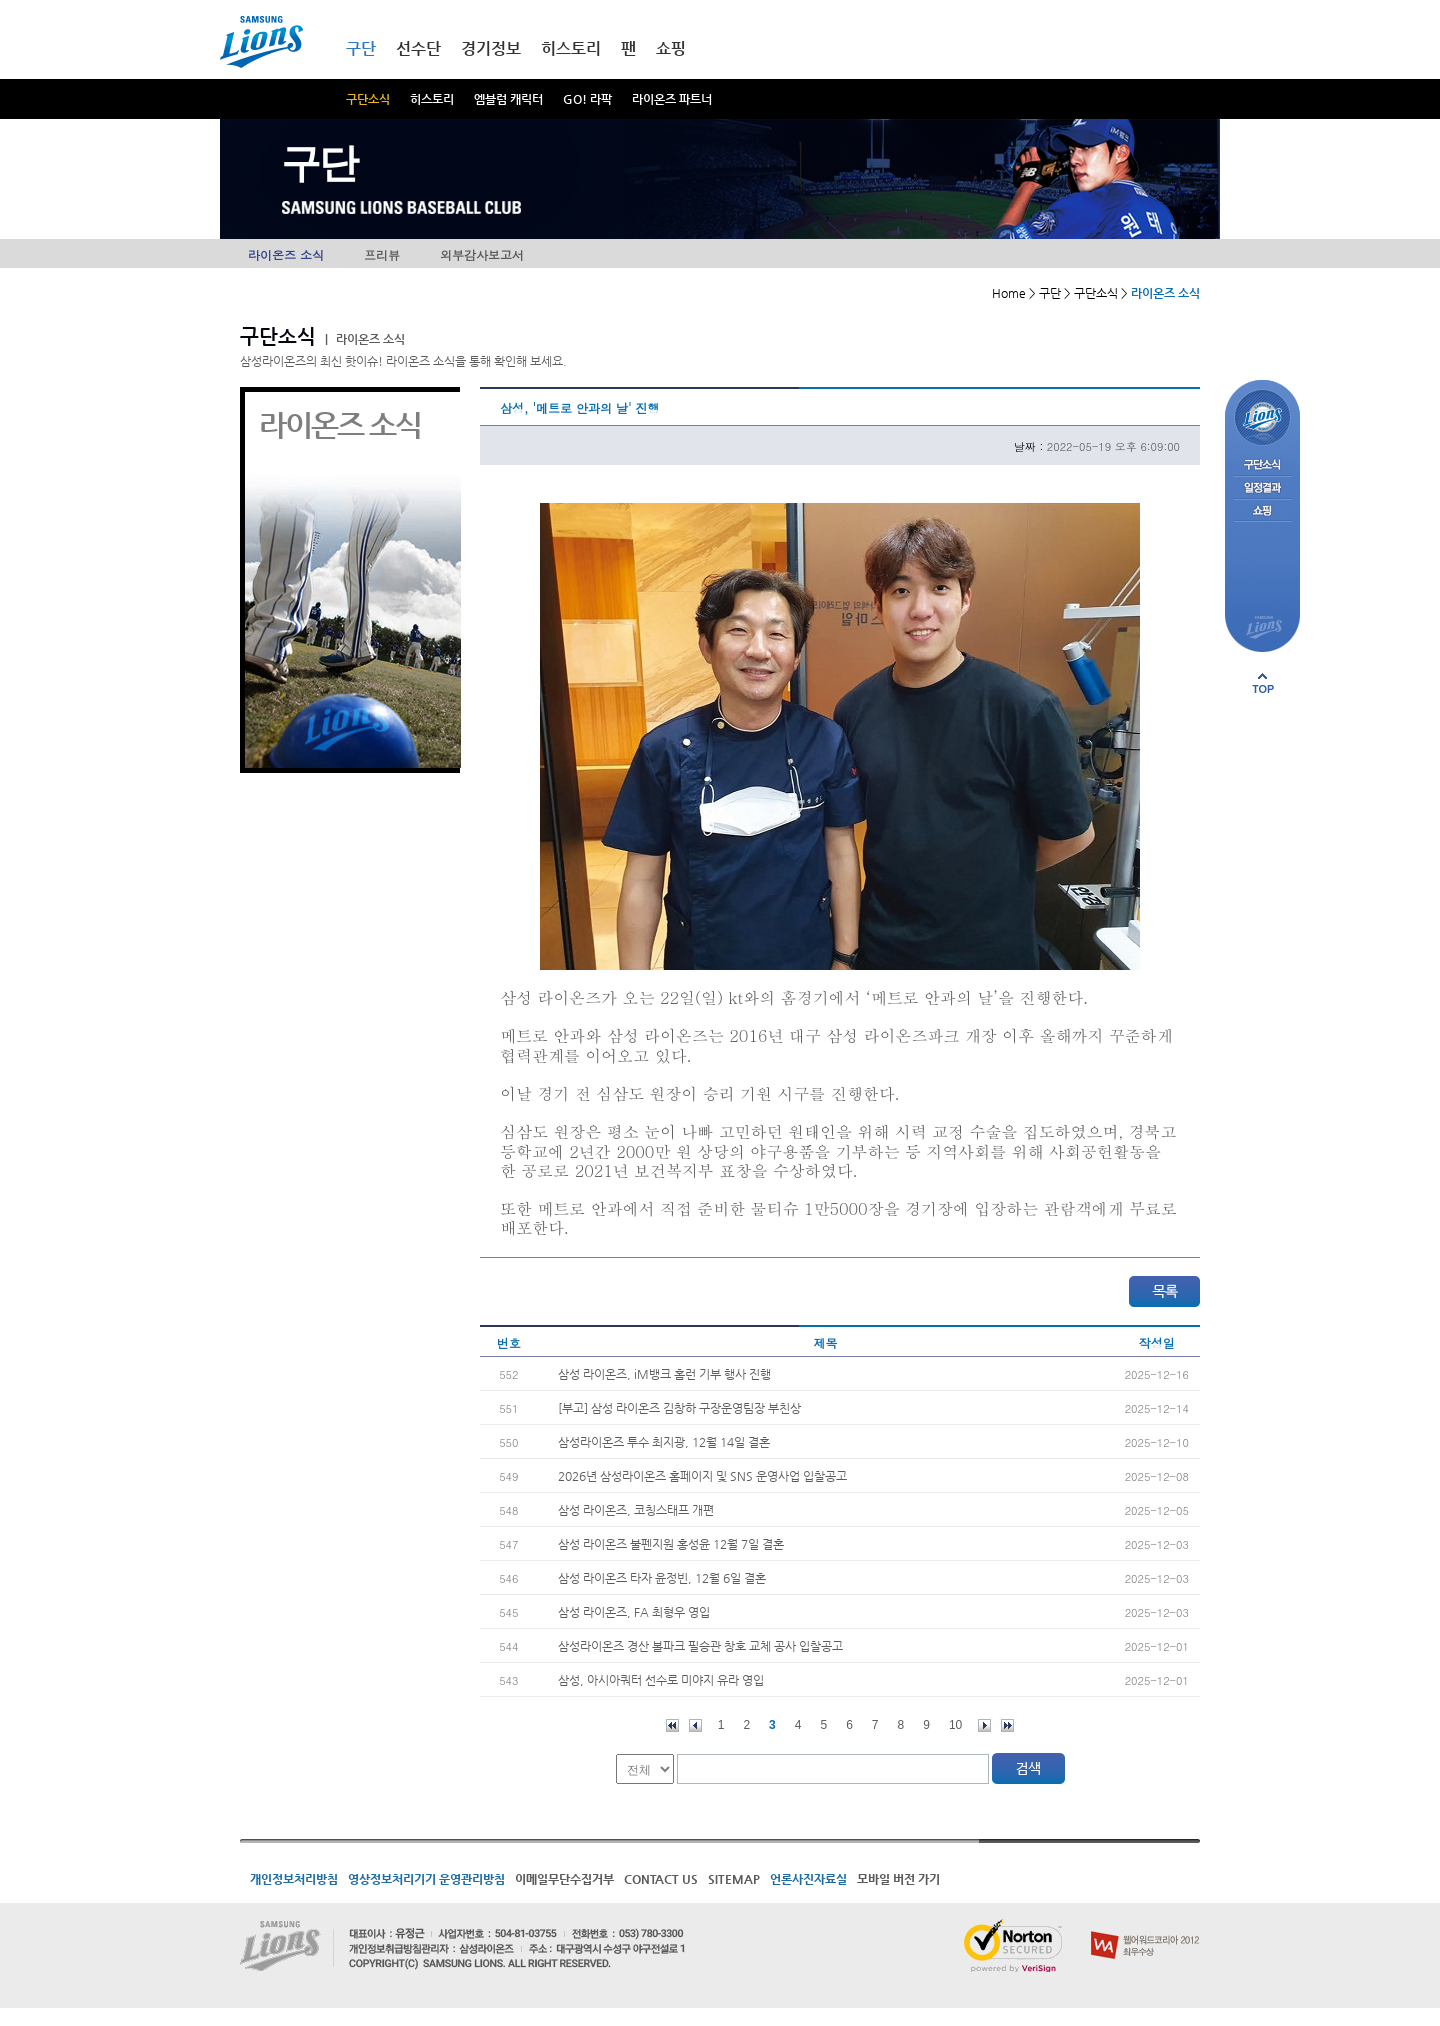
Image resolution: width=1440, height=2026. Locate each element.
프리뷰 (382, 254)
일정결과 (1262, 488)
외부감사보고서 (482, 254)
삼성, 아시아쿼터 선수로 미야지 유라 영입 (661, 1680)
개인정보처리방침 (294, 1879)
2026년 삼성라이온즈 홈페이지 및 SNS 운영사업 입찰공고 (702, 1476)
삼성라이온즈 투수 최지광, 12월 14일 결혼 (664, 1442)
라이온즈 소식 (286, 254)
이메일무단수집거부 (564, 1879)
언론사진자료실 (808, 1879)
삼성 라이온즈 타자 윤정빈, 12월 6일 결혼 (662, 1578)
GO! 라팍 (587, 99)
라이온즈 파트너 (672, 99)
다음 (984, 1725)
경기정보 (491, 48)
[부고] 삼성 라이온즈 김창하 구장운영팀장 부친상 (679, 1408)
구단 (361, 48)
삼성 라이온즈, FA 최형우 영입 (634, 1612)
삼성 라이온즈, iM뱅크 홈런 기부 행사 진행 (664, 1374)
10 (955, 1725)
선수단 (418, 48)
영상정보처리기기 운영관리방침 (426, 1879)
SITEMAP (734, 1879)
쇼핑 (671, 48)
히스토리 (432, 99)
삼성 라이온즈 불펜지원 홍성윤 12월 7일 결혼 (671, 1544)
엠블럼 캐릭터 (508, 99)
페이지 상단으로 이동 (1263, 683)
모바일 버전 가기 (898, 1879)
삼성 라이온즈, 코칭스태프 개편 (636, 1510)
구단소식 (368, 99)
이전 (695, 1725)
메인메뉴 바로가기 (0, 0)
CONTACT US (661, 1879)
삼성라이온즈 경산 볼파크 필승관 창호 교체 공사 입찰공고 (700, 1646)
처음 (672, 1725)
